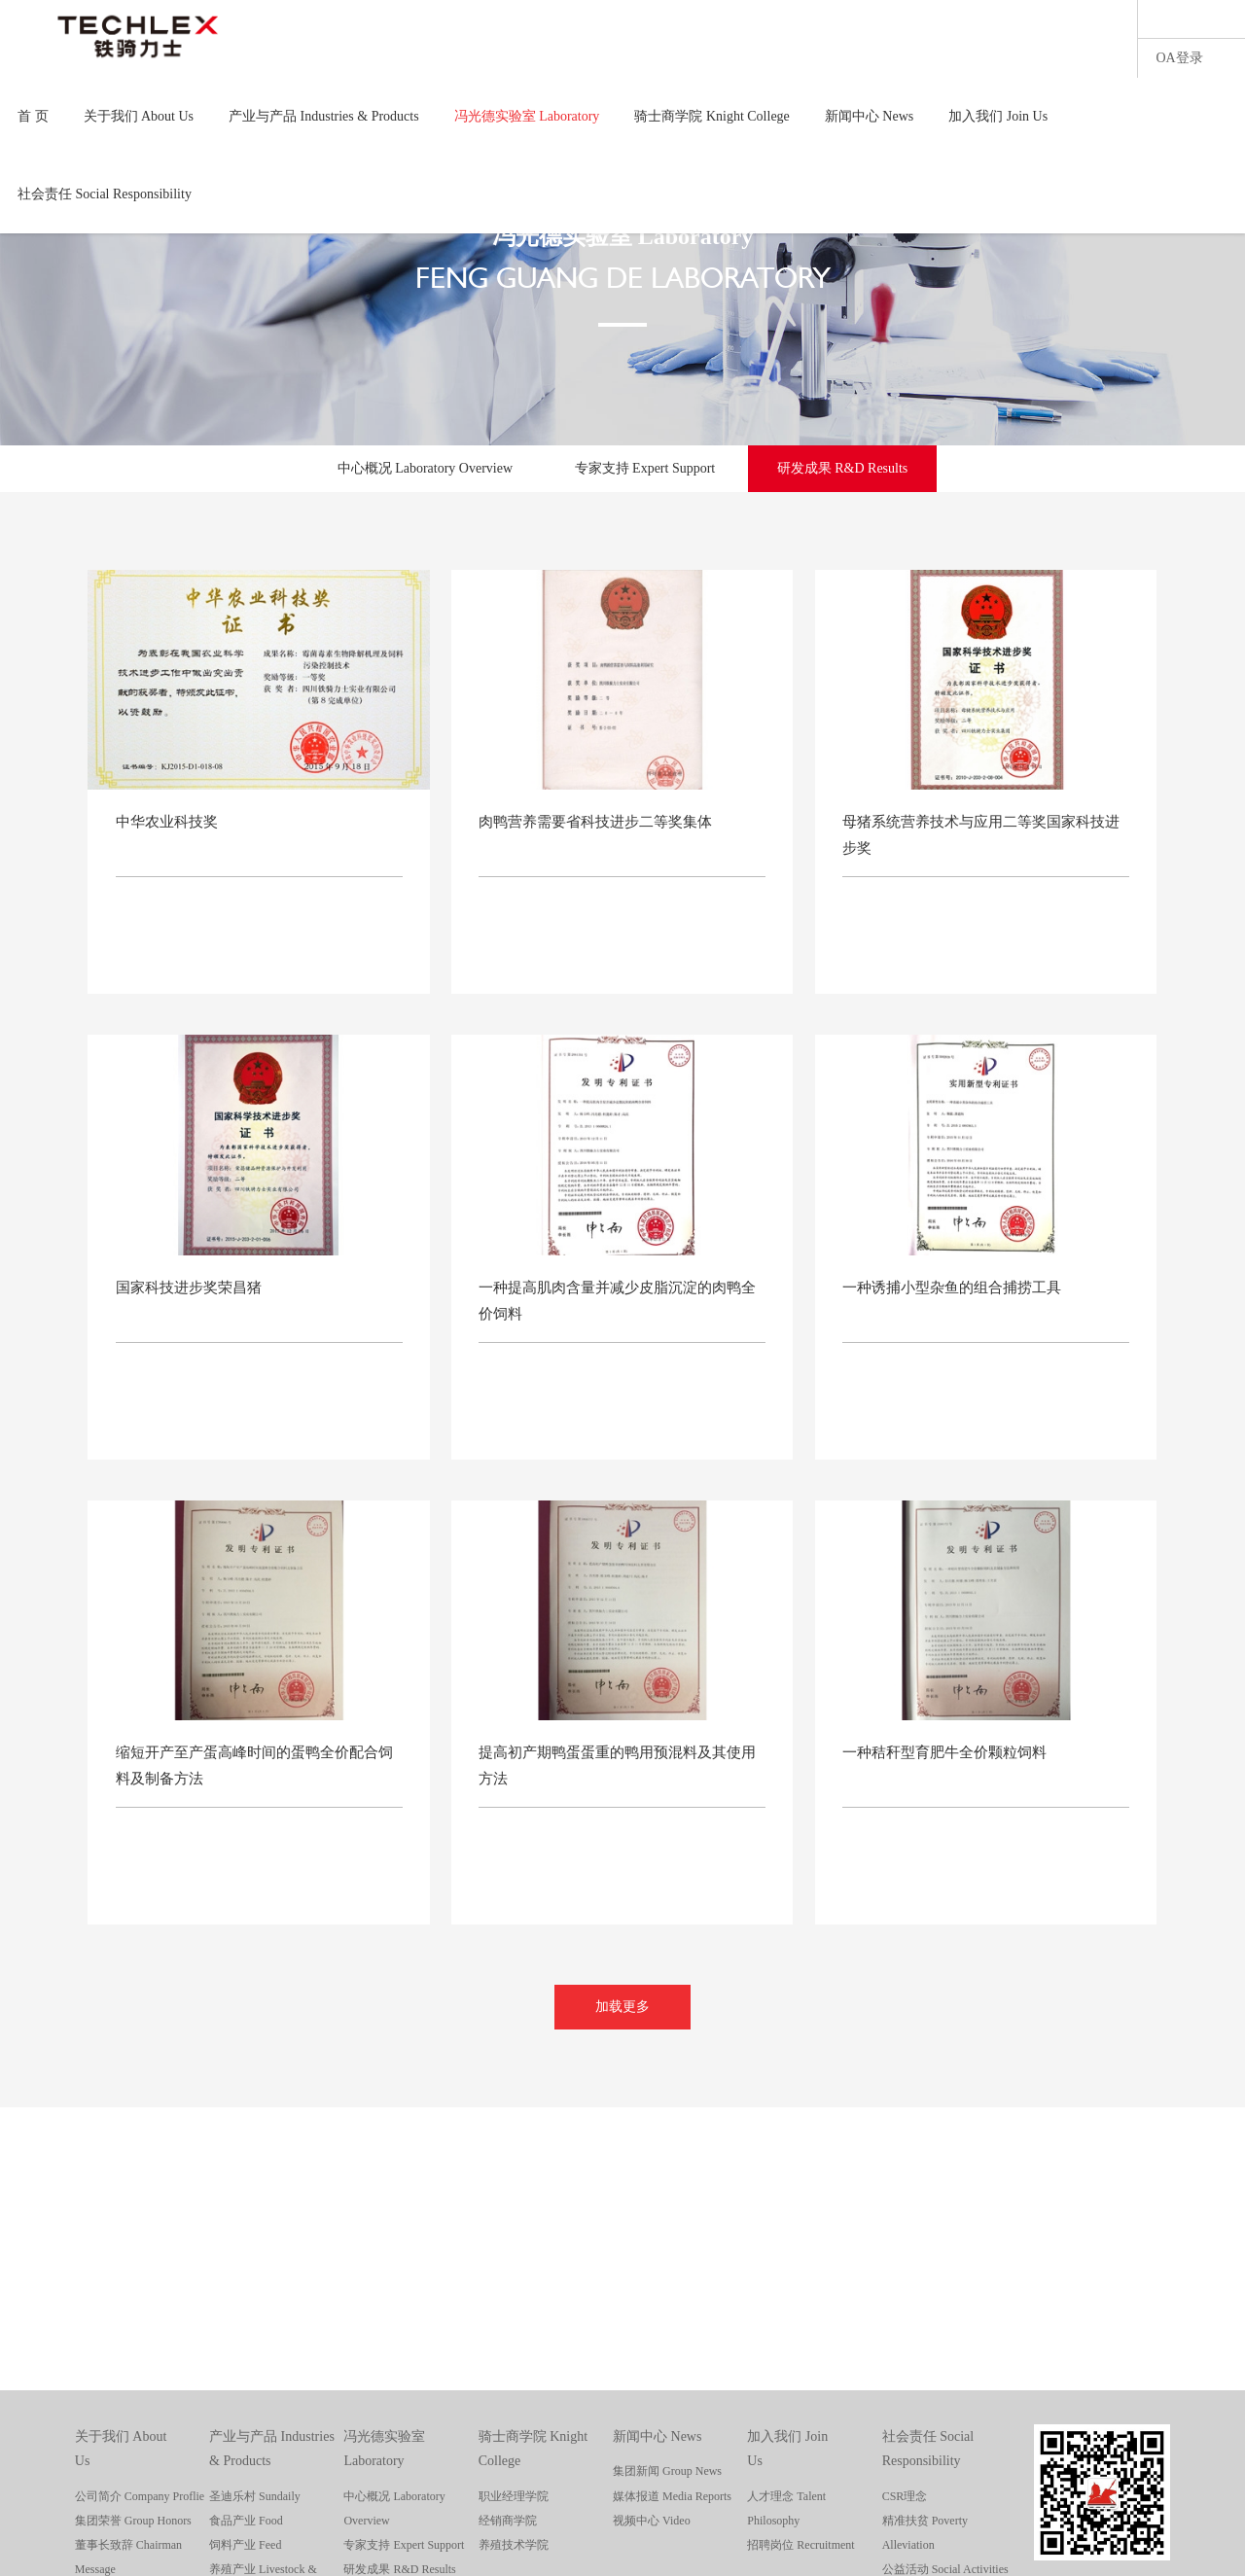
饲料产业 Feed (245, 2545)
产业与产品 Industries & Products (324, 116)
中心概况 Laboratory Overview (425, 468)
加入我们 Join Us (998, 116)
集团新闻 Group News (667, 2471)
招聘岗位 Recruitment (800, 2545)
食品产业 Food (246, 2520)
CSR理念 (905, 2496)
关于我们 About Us (139, 116)
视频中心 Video (652, 2520)
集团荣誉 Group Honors (133, 2520)
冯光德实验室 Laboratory (527, 116)
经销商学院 (508, 2520)
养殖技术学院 (514, 2545)
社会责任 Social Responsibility (105, 194)
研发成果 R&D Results (842, 468)
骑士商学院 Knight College (711, 116)
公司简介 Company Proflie (139, 2496)
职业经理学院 (514, 2496)
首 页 (33, 116)
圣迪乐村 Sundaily (255, 2496)
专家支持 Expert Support (645, 468)
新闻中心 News (869, 116)
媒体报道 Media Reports (672, 2496)
